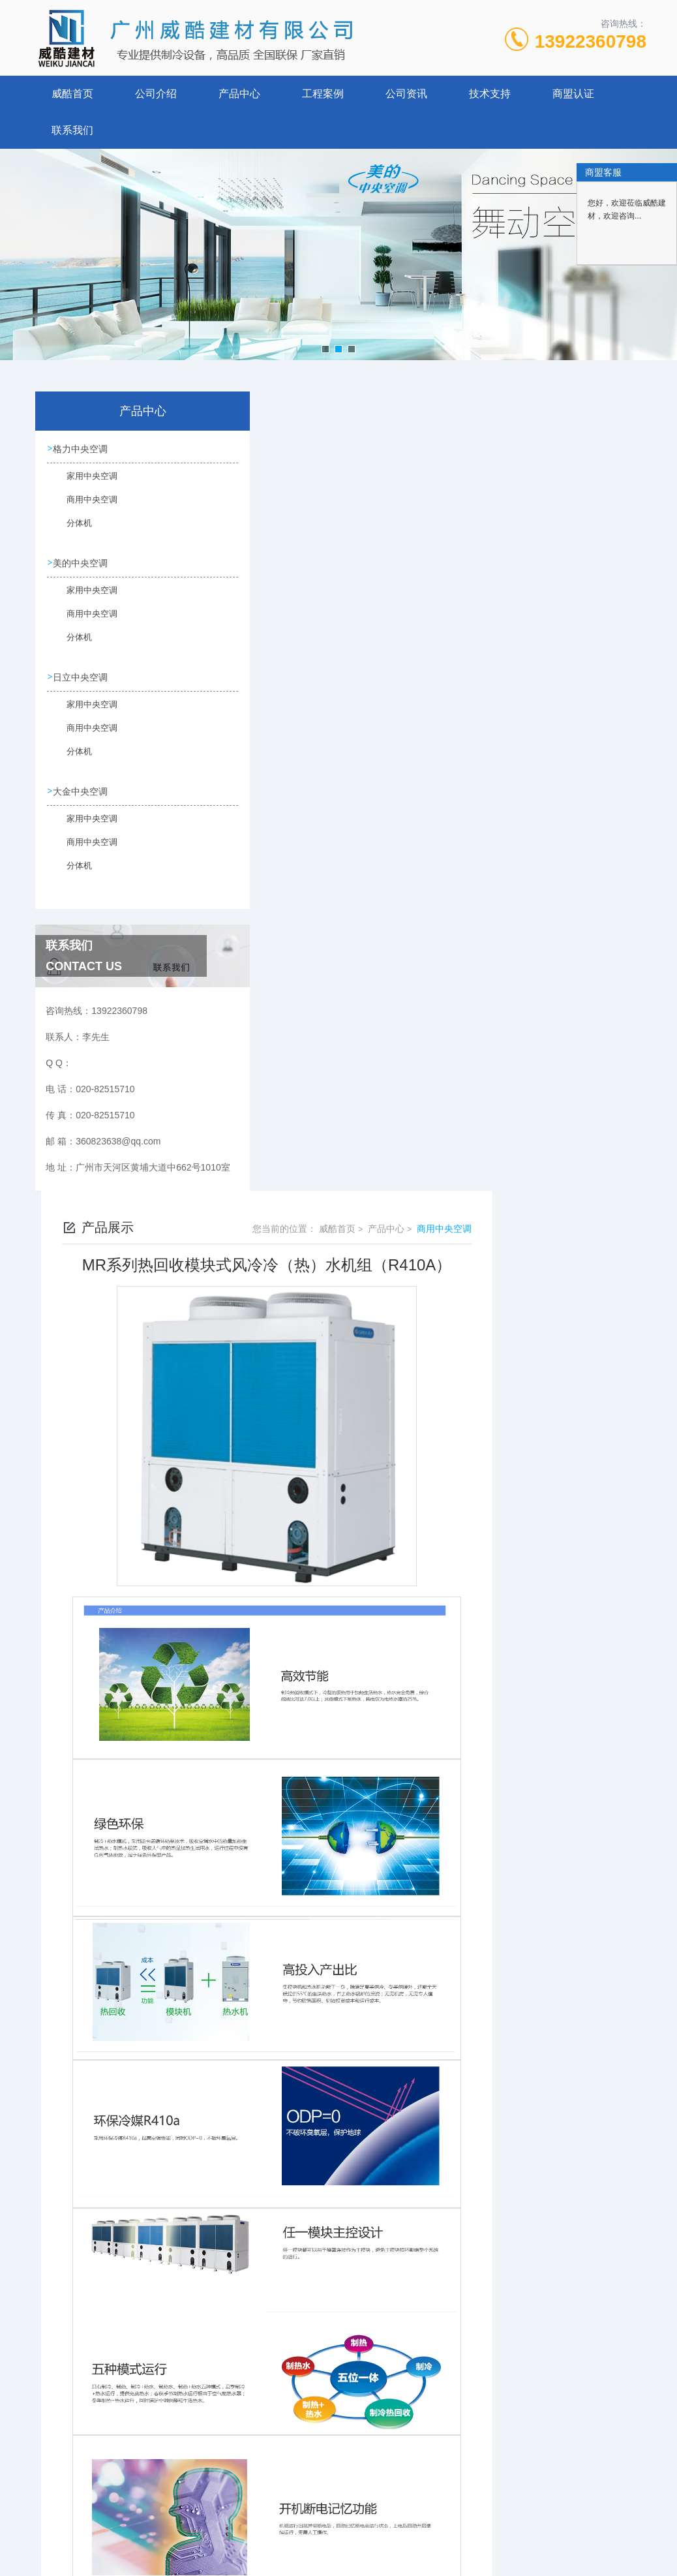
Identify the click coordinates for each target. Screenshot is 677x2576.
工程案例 (323, 93)
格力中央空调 (81, 449)
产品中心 (239, 93)
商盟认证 (573, 93)
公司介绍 (156, 93)
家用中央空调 (83, 482)
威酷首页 (72, 93)
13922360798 (590, 41)
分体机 (71, 529)
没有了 (276, 2400)
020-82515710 (255, 2513)
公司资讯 (406, 93)
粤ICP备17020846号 (421, 2534)
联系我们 (72, 130)
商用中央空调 (83, 506)
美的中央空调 (81, 563)
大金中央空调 (81, 791)
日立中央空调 (81, 677)
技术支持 (490, 93)
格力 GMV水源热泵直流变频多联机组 (338, 2422)
